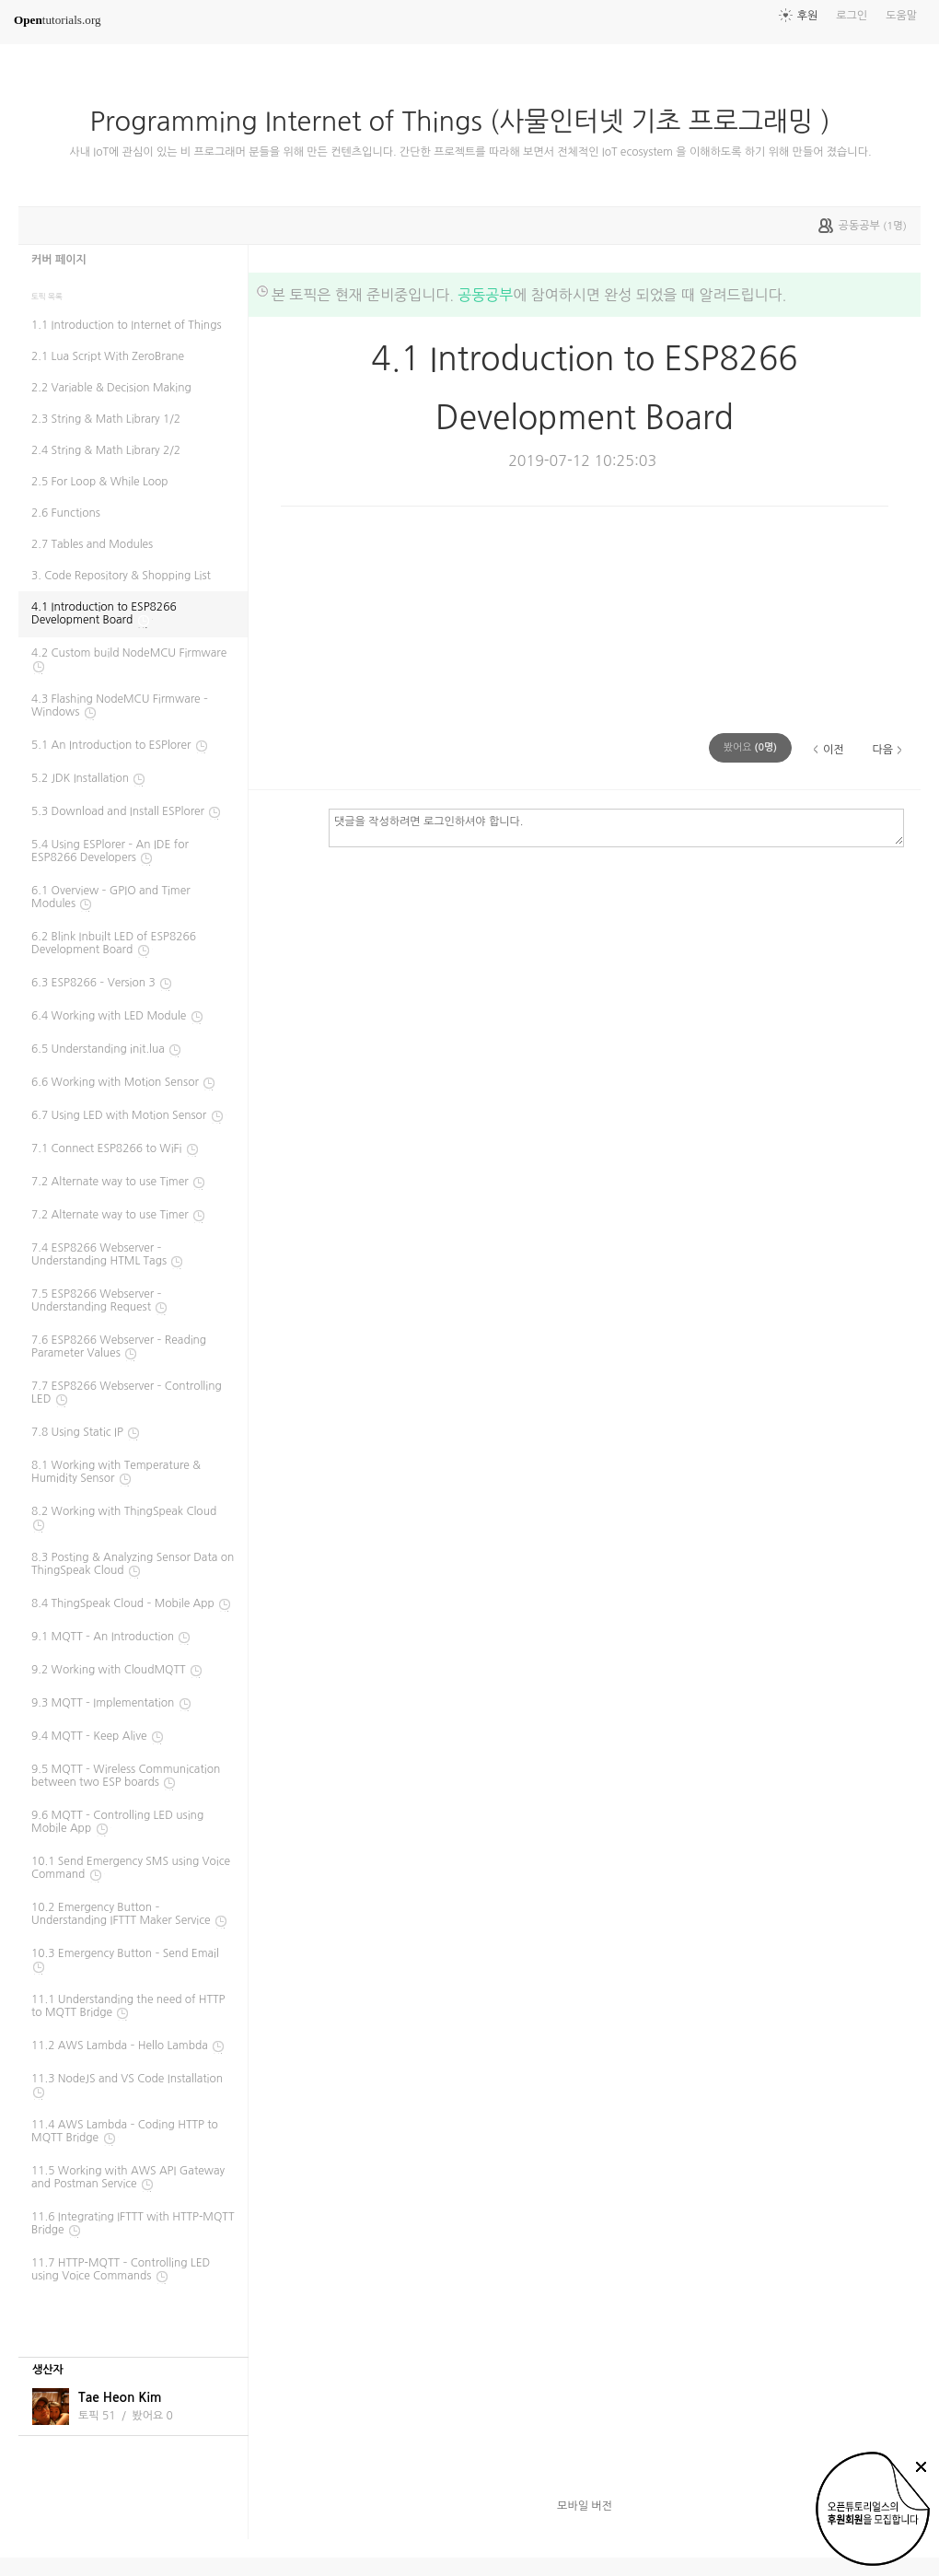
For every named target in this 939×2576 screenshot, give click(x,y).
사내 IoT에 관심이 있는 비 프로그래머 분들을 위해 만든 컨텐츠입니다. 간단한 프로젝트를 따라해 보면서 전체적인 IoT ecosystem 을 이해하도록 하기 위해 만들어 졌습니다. (470, 151)
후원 (807, 15)
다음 (882, 749)
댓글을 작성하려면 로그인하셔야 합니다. (616, 827)
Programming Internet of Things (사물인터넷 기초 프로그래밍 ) (466, 121)
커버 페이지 (59, 259)
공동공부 (485, 294)
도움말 (901, 15)
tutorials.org (57, 20)
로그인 (851, 15)
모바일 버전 (584, 2506)
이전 (833, 749)
